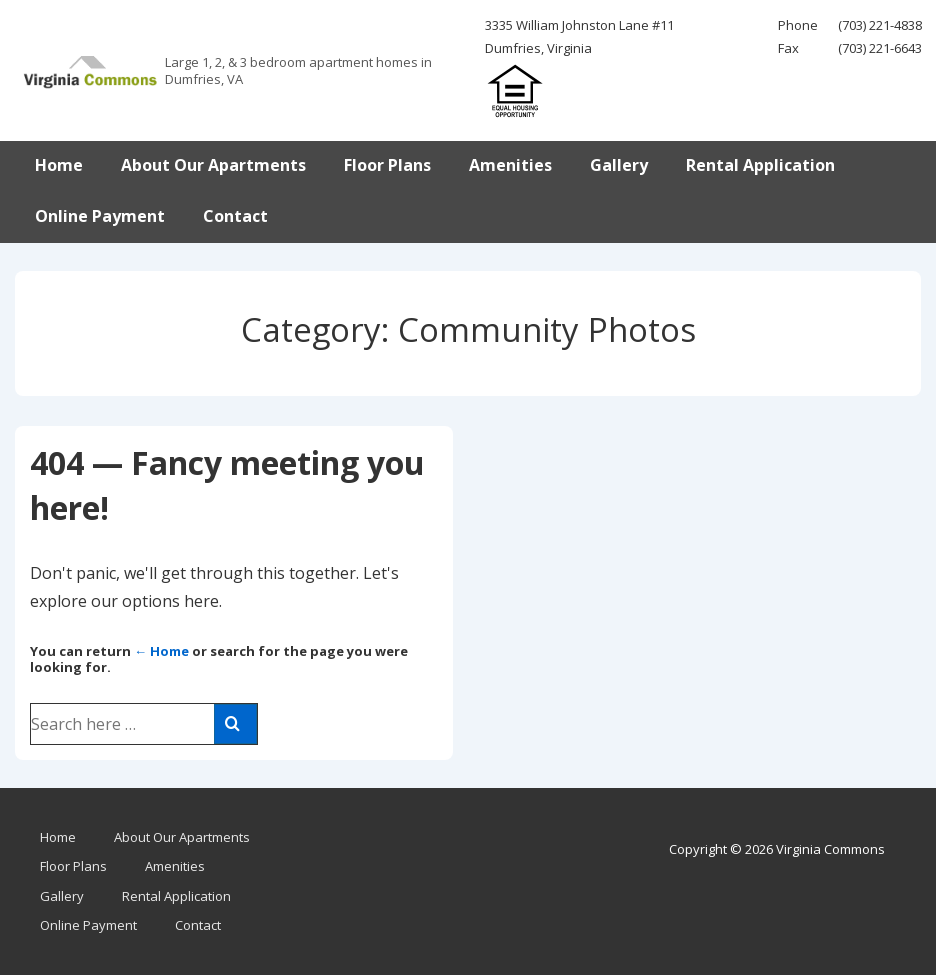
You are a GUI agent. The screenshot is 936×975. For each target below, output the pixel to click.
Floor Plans (387, 165)
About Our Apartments (213, 165)
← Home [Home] (161, 651)
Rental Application (760, 165)
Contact (235, 216)
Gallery (619, 165)
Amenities (510, 165)
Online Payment (100, 216)
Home (59, 165)
